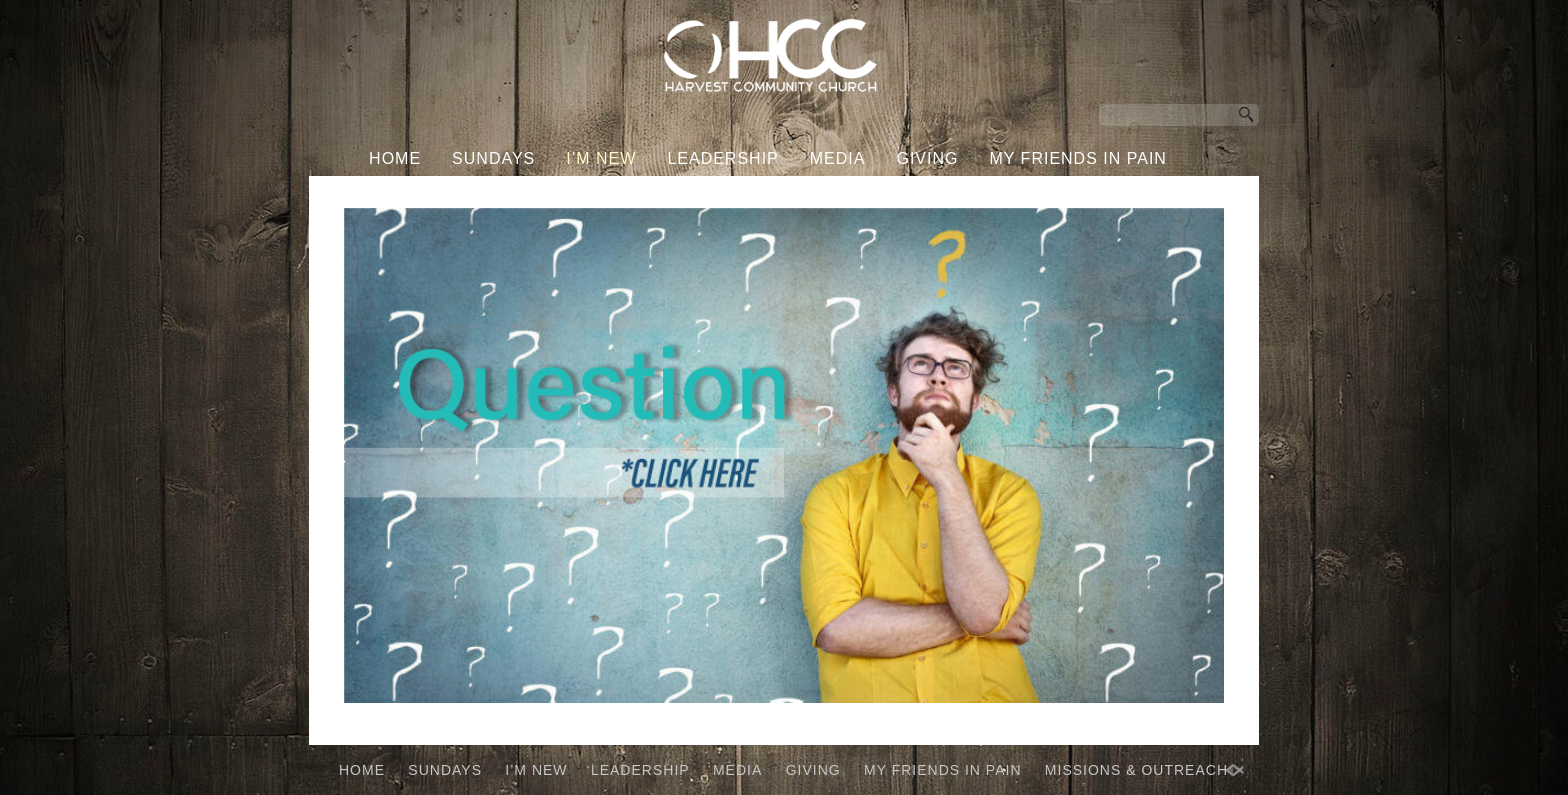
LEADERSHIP (722, 158)
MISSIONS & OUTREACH (768, 196)
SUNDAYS (493, 158)
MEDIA (838, 158)
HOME (395, 158)
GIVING (927, 158)
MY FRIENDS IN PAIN (1077, 158)
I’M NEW (601, 158)
